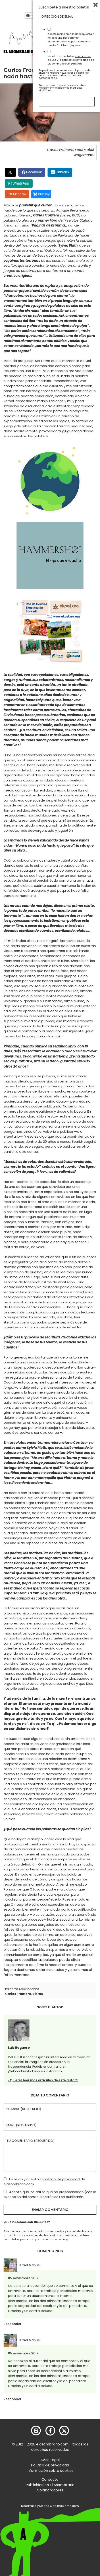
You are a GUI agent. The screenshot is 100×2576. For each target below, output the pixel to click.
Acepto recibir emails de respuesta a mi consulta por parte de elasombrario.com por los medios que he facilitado (71, 2503)
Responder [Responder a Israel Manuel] (12, 2324)
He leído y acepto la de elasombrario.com (44, 2182)
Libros (38, 1994)
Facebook (34, 172)
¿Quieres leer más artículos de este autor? (43, 2080)
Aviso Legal (50, 2459)
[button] (29, 52)
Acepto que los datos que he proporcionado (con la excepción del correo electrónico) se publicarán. (50, 2194)
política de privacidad (62, 2179)
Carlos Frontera (18, 1994)
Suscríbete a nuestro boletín (64, 2471)
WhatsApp (20, 183)
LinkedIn (62, 172)
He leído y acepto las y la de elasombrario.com (71, 2523)
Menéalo (17, 194)
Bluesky (41, 194)
